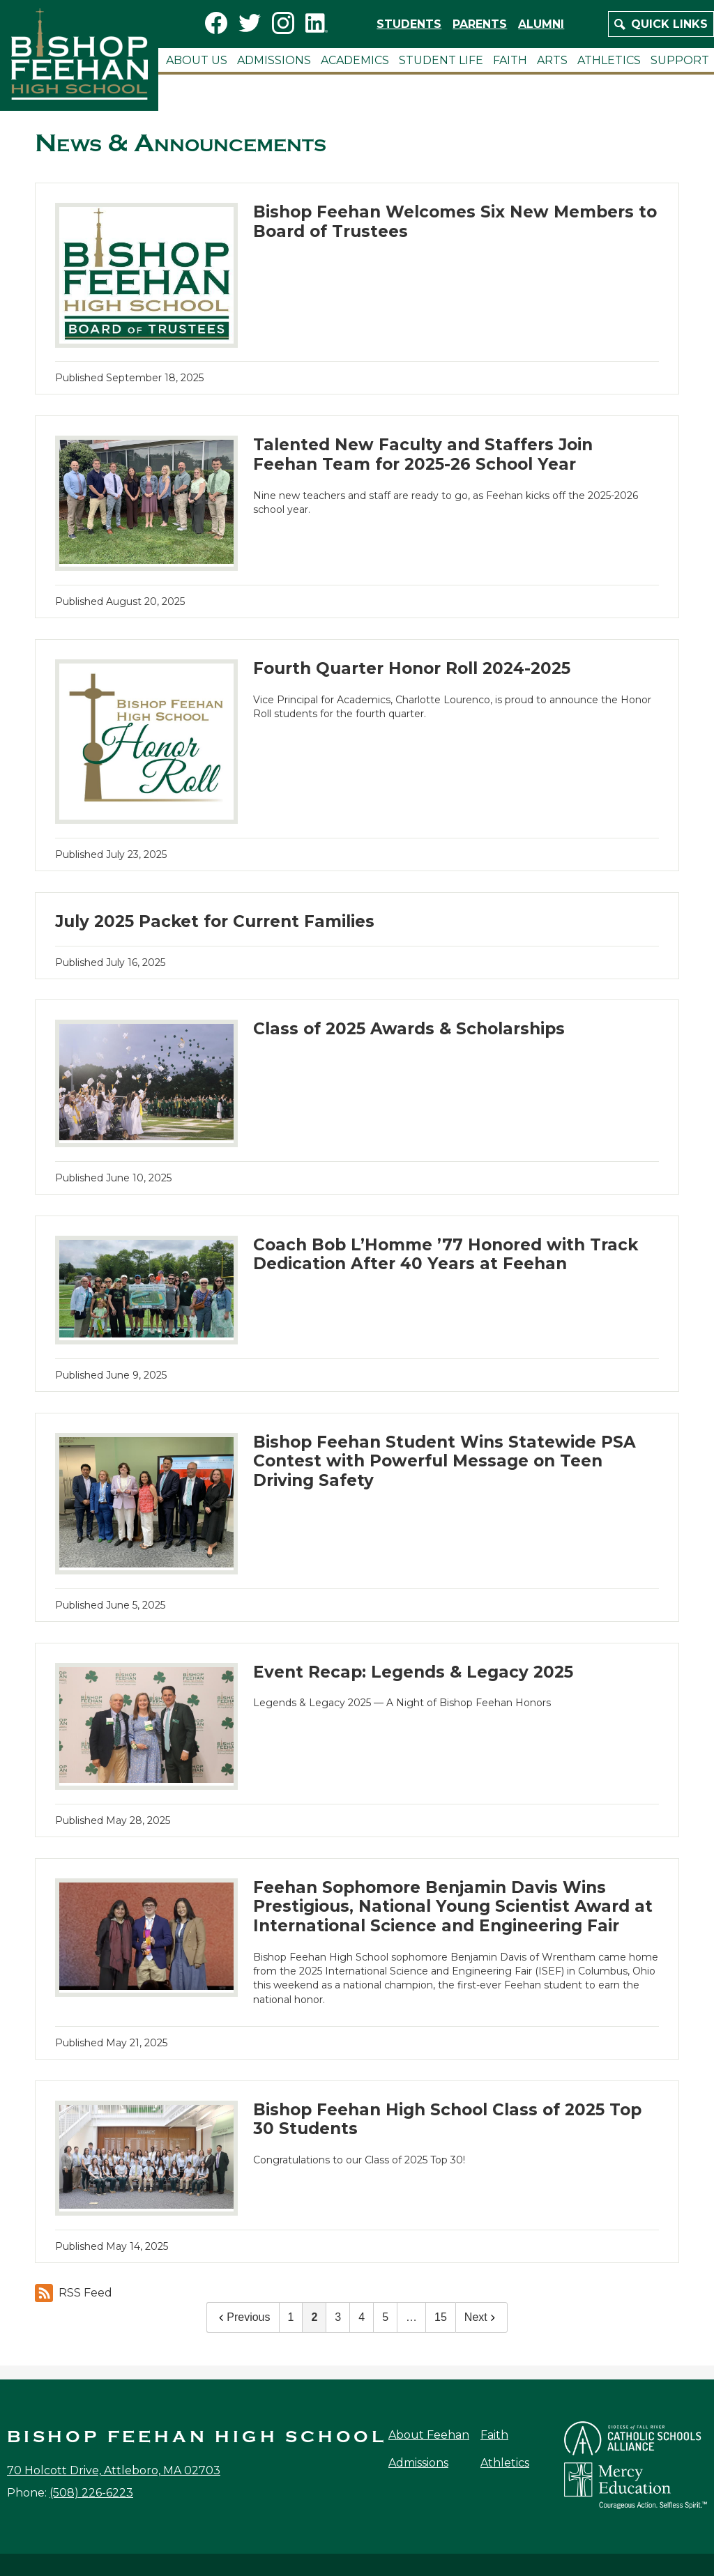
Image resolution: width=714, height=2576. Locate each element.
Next (481, 2317)
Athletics (504, 2462)
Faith (494, 2434)
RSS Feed (73, 2293)
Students (409, 24)
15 (440, 2317)
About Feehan (428, 2434)
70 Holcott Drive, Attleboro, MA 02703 (113, 2470)
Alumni (541, 24)
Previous (242, 2317)
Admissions (418, 2462)
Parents (480, 24)
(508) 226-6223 (91, 2492)
